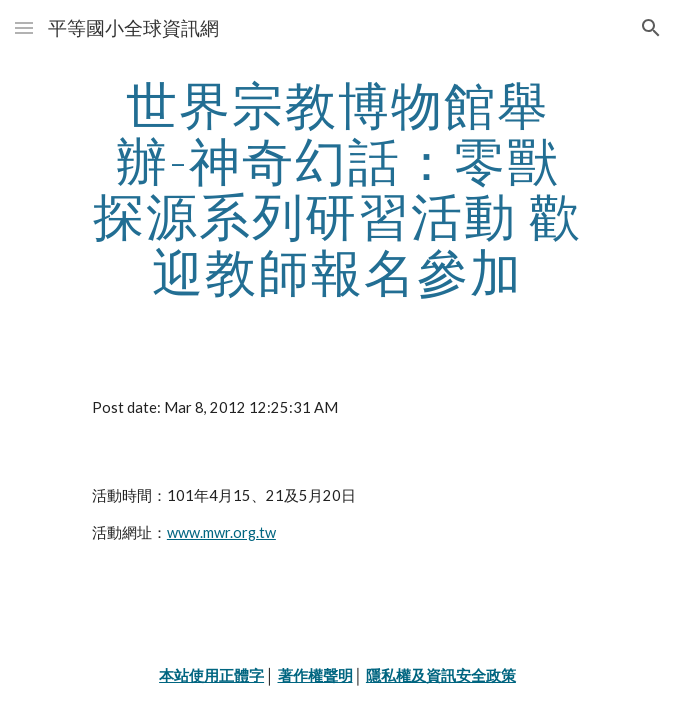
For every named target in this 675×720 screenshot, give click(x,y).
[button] (24, 27)
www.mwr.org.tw (221, 532)
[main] (337, 188)
